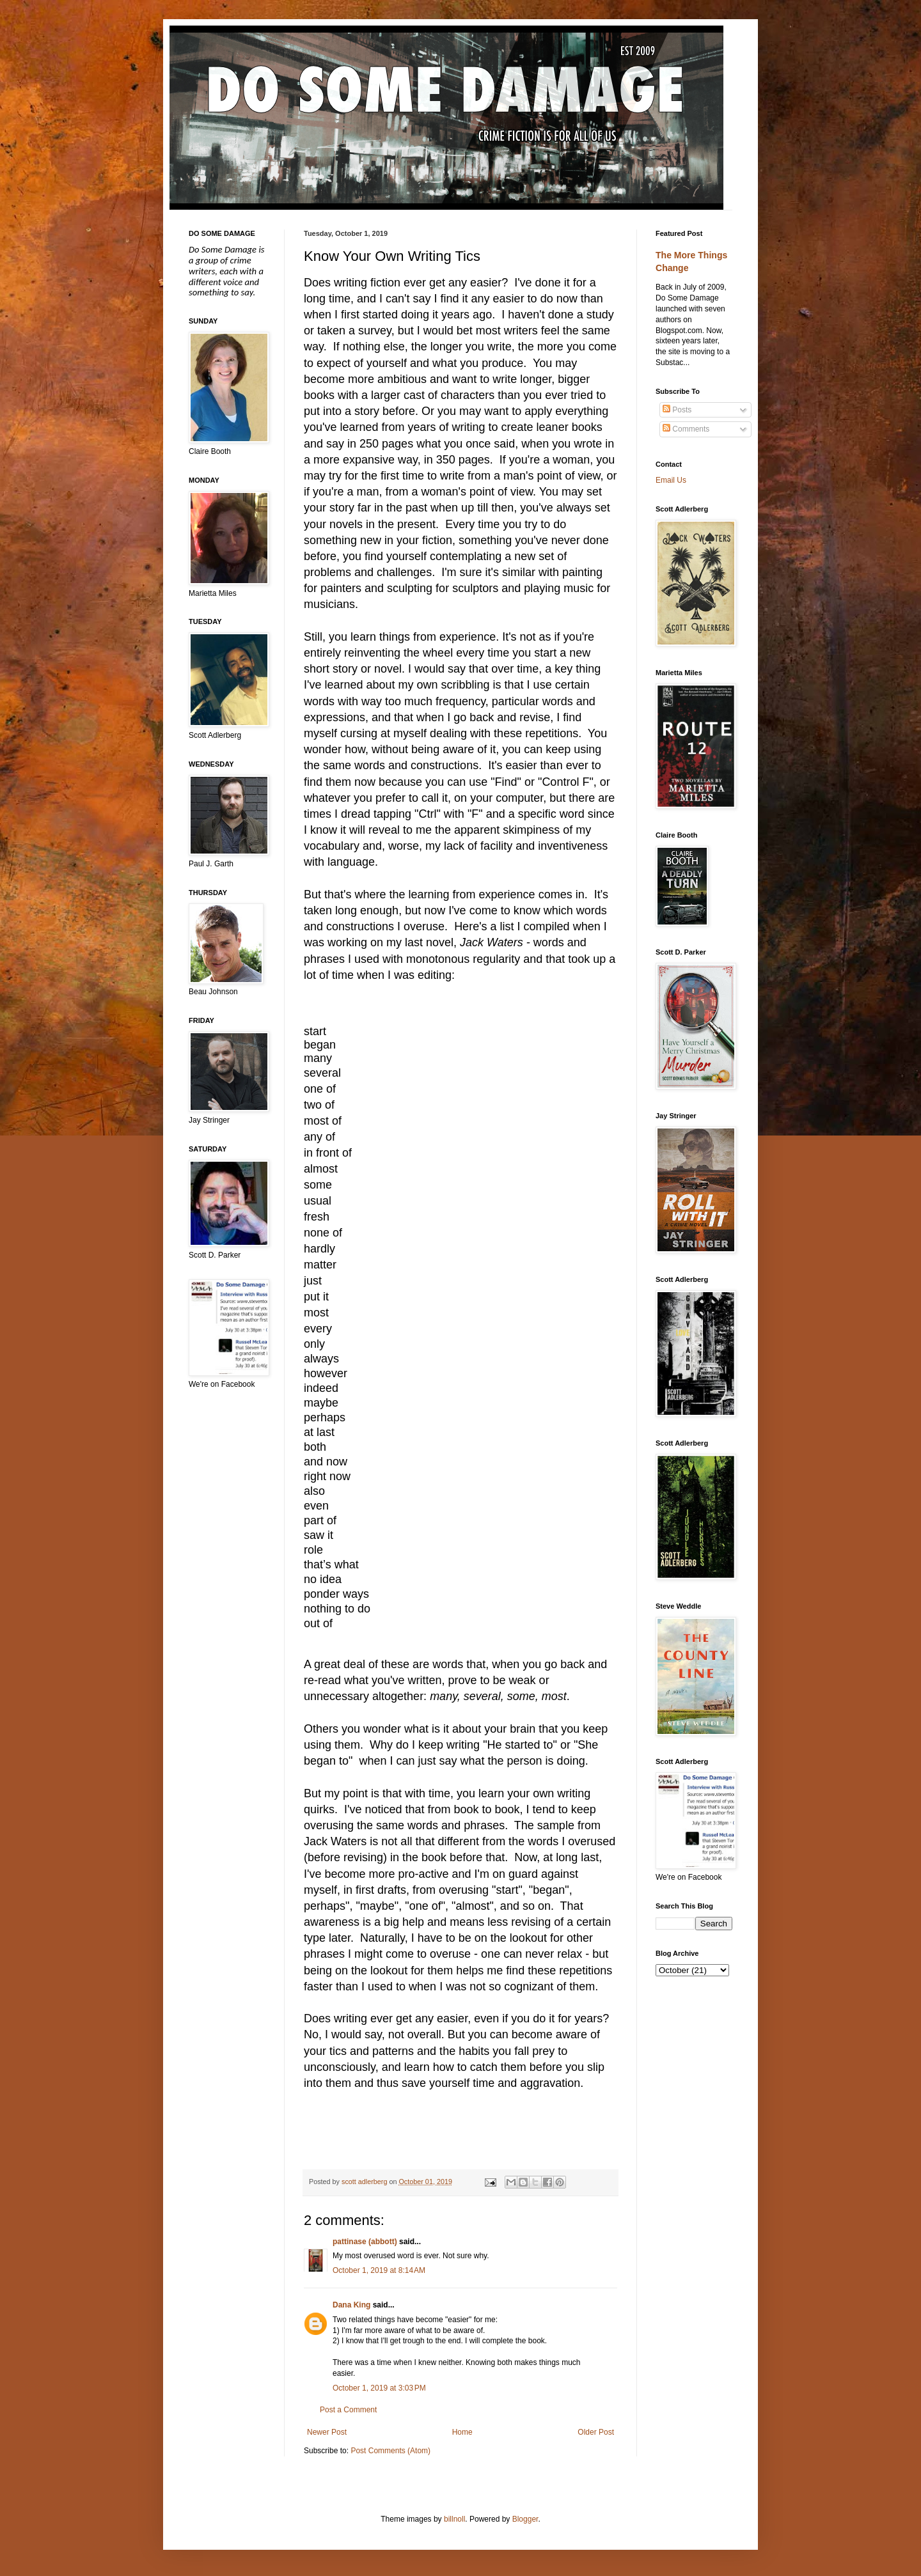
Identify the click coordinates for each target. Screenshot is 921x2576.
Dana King (351, 2304)
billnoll (454, 2519)
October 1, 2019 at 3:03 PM (379, 2388)
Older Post (596, 2432)
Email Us (671, 480)
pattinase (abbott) (365, 2241)
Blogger (525, 2519)
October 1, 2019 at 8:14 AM (379, 2270)
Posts (677, 409)
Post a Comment (348, 2409)
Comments (686, 429)
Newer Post (327, 2432)
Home (462, 2432)
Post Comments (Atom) (390, 2450)
